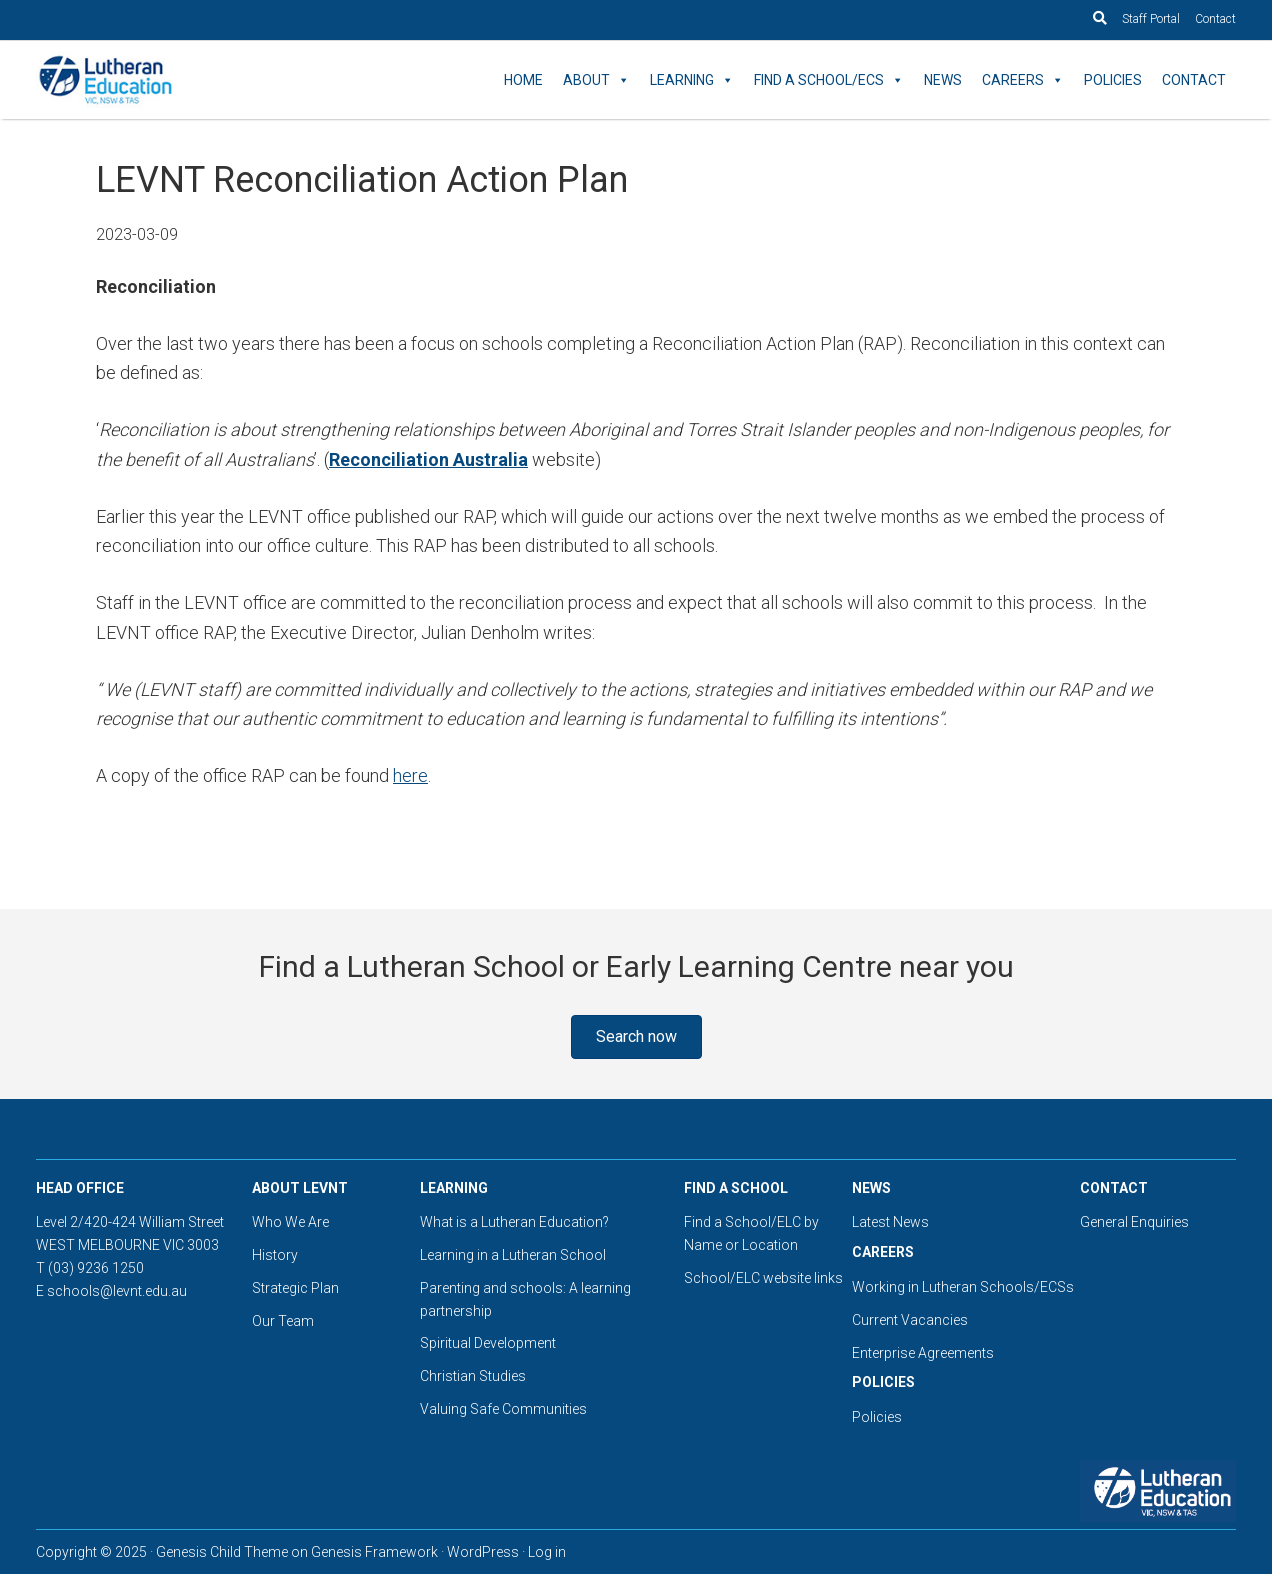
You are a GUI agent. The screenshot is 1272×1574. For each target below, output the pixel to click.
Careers (1023, 80)
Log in (547, 1552)
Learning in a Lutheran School (513, 1255)
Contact (1215, 19)
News (943, 80)
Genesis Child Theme (222, 1552)
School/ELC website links (763, 1278)
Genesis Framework (374, 1552)
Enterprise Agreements (923, 1353)
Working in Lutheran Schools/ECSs (963, 1287)
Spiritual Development (488, 1343)
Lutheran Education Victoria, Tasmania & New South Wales (216, 80)
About (596, 80)
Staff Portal (1151, 19)
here (410, 775)
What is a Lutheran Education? (514, 1222)
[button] (636, 1037)
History (275, 1255)
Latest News (890, 1222)
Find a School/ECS (829, 80)
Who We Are (290, 1222)
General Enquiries (1134, 1222)
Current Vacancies (910, 1320)
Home (523, 80)
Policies (1113, 80)
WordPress (483, 1552)
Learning (692, 80)
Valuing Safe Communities (503, 1409)
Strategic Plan (295, 1288)
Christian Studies (473, 1376)
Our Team (283, 1321)
